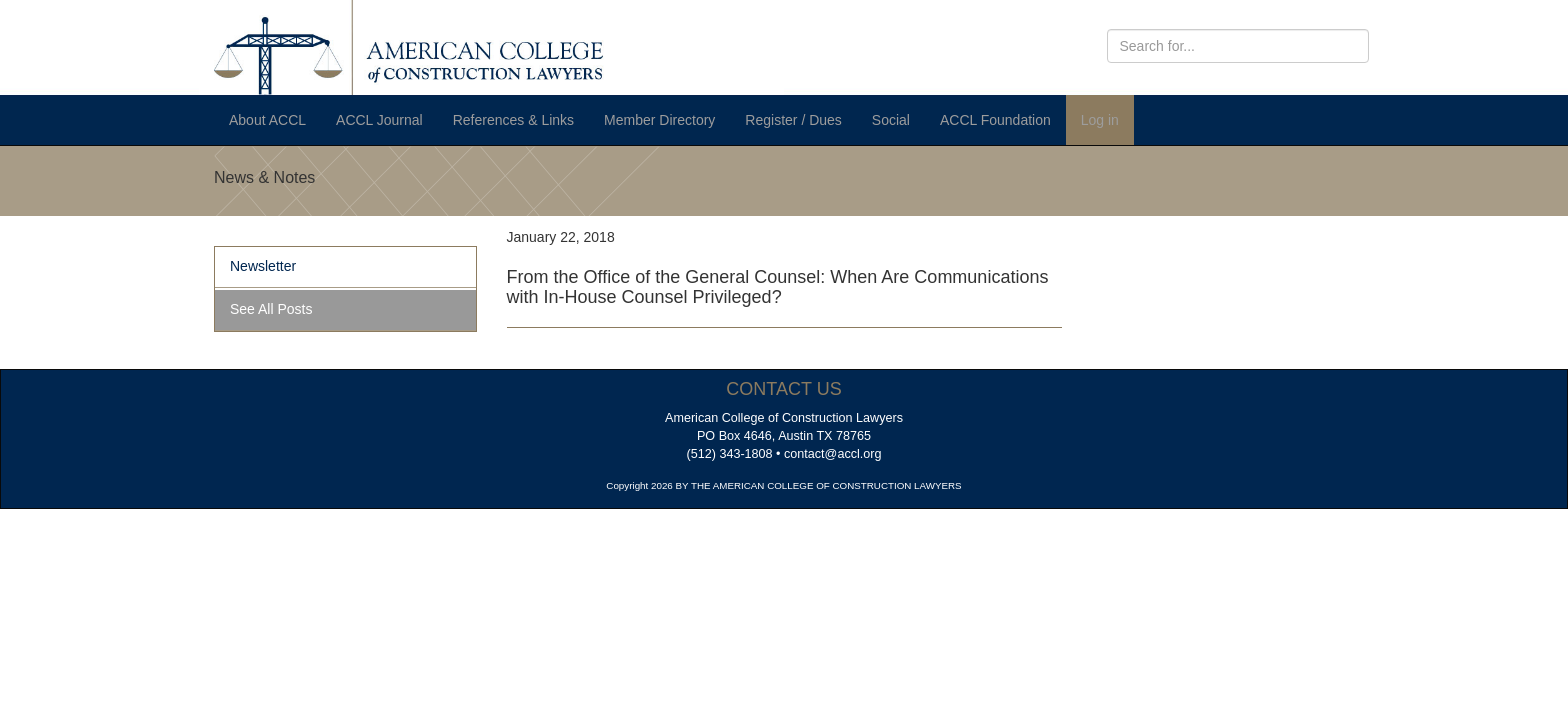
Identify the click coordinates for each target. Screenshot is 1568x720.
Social (891, 120)
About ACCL (267, 120)
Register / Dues (793, 120)
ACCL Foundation (995, 120)
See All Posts (271, 309)
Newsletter (263, 266)
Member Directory (659, 120)
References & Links (513, 120)
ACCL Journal (379, 120)
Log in (1100, 120)
